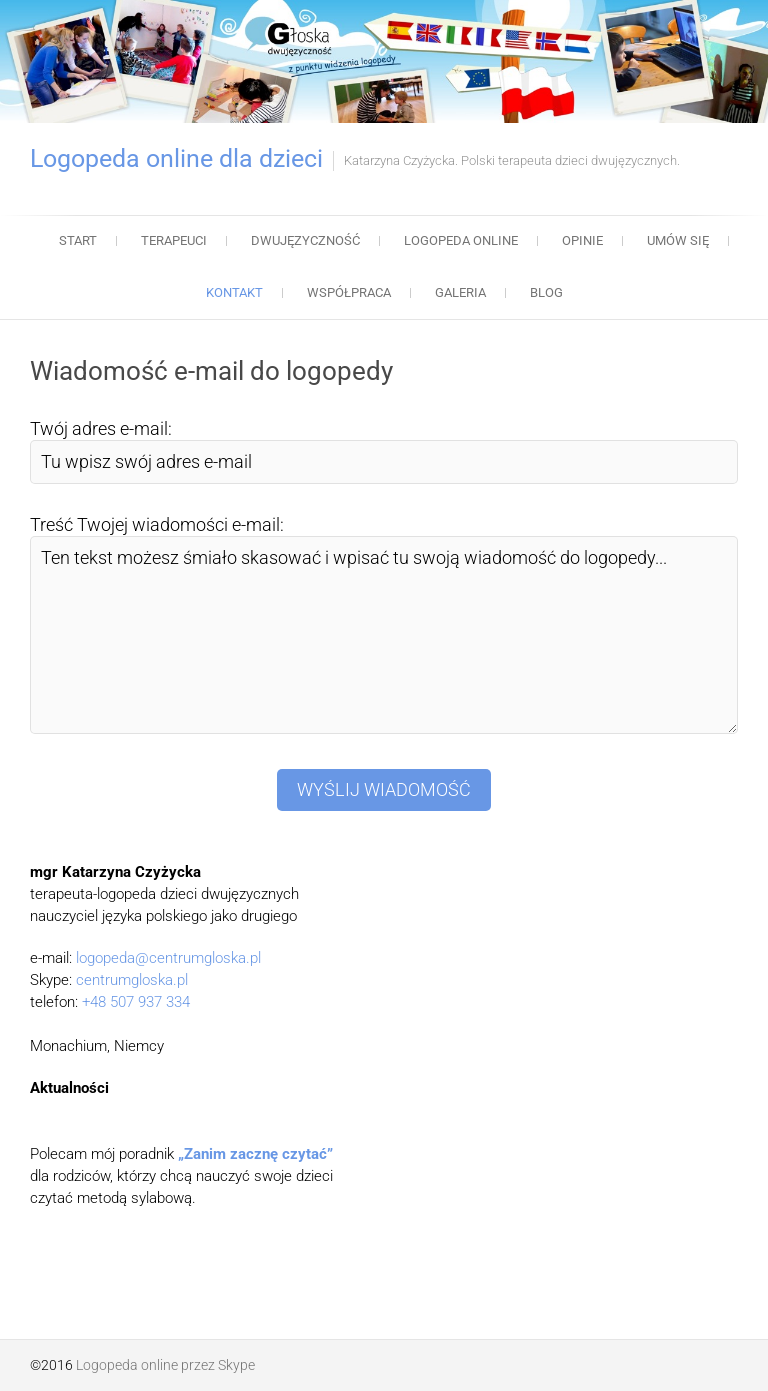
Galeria (460, 292)
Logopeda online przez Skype (165, 1365)
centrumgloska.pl (132, 980)
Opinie (582, 240)
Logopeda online (461, 240)
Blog (546, 292)
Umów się (678, 240)
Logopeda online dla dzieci (176, 158)
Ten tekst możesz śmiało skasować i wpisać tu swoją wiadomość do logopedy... (384, 635)
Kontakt (234, 292)
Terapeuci (174, 240)
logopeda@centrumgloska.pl (168, 958)
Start (78, 240)
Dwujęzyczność (305, 240)
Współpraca (349, 292)
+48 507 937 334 (136, 1002)
